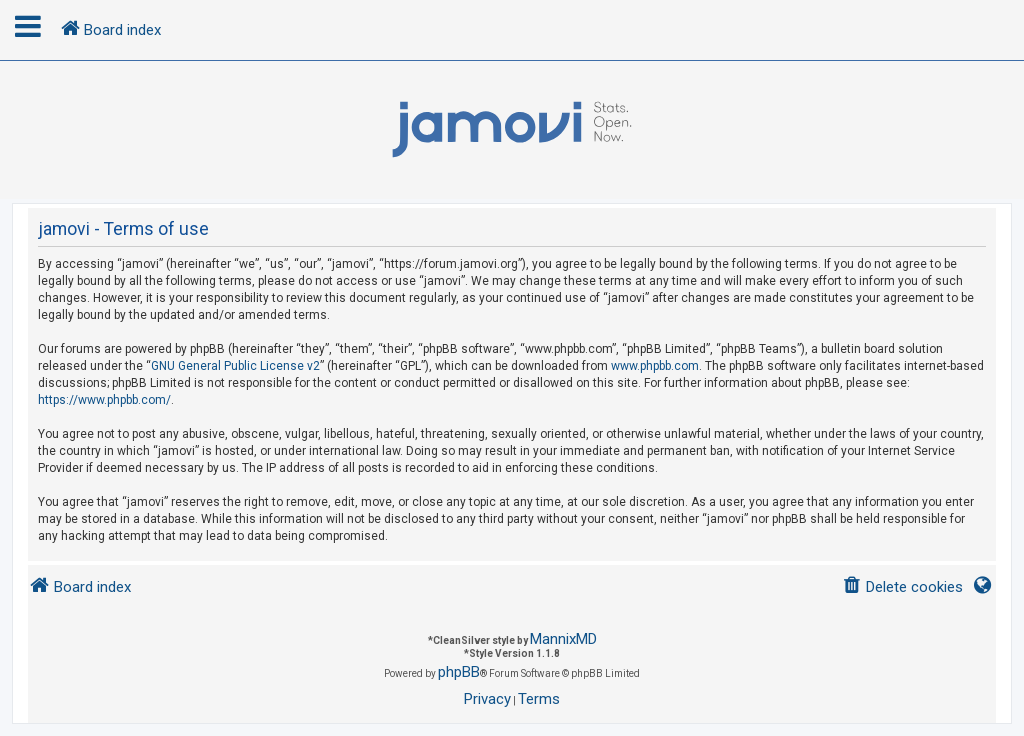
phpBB (459, 672)
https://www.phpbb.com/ (104, 400)
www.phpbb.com (655, 366)
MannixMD (563, 639)
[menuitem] (902, 587)
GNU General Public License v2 (235, 366)
